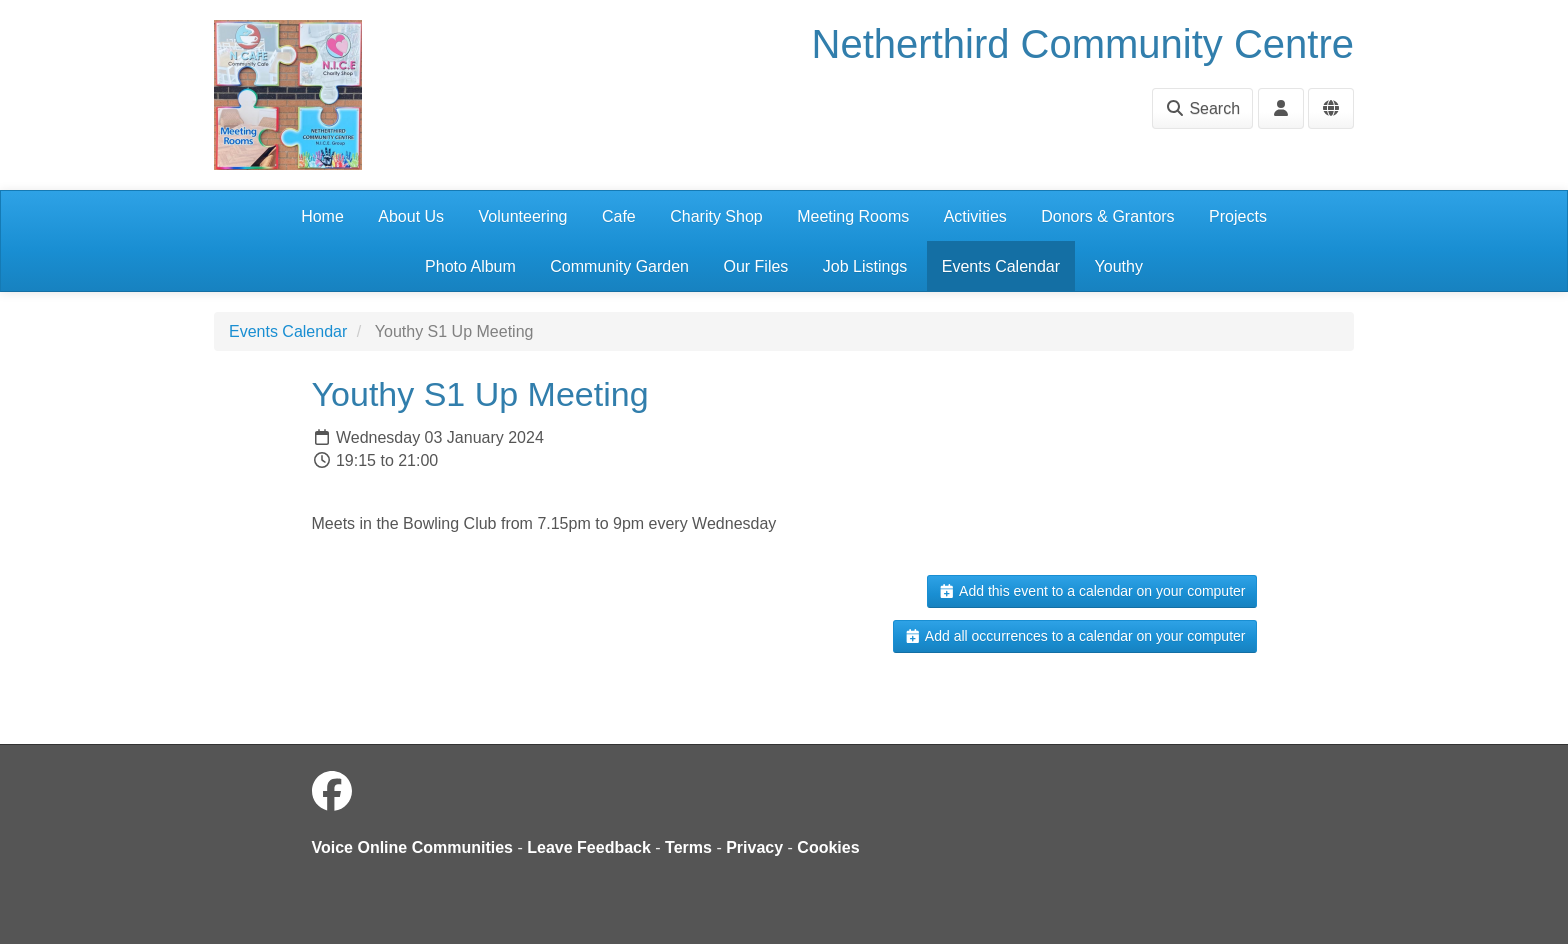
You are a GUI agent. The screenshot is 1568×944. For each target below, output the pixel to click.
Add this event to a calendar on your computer (1091, 591)
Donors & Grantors (1107, 216)
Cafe (619, 216)
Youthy (1119, 266)
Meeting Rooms (853, 216)
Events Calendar (1001, 266)
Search (1202, 108)
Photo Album (470, 266)
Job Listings (865, 266)
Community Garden (619, 266)
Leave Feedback (589, 847)
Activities (975, 216)
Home (322, 216)
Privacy (754, 847)
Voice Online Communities (413, 847)
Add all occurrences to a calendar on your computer (1074, 636)
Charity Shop (716, 216)
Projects (1238, 216)
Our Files (755, 266)
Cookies (828, 847)
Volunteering (523, 216)
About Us (411, 216)
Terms (688, 847)
